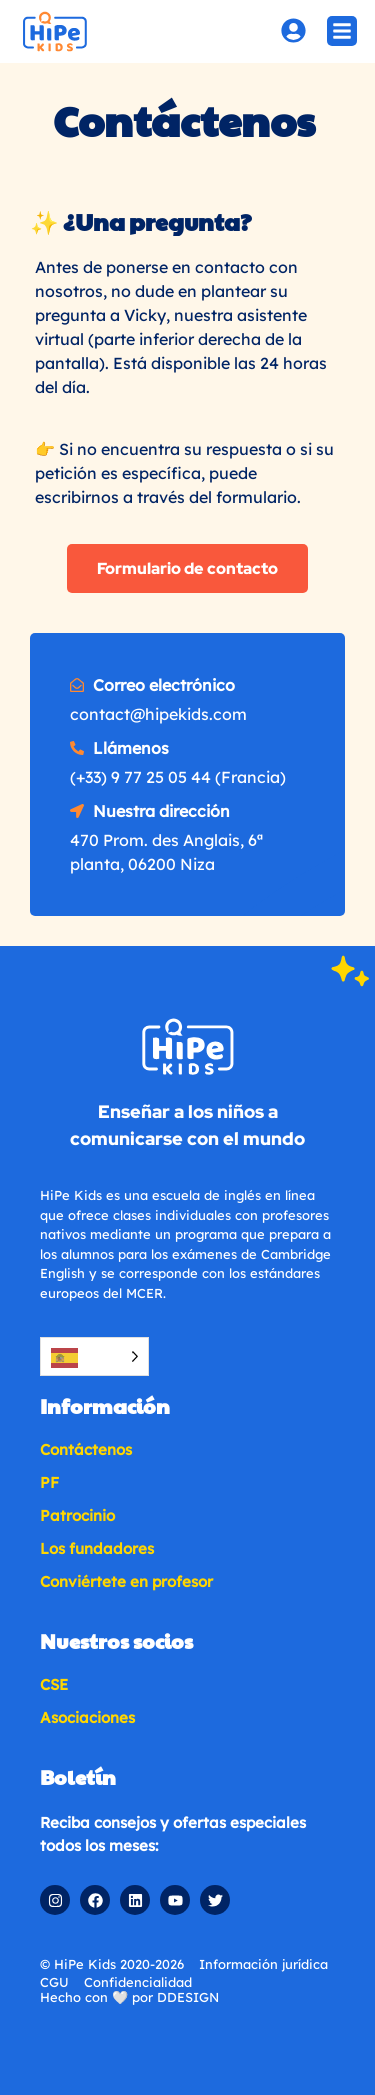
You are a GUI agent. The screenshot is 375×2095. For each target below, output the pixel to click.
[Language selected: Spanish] (94, 1356)
